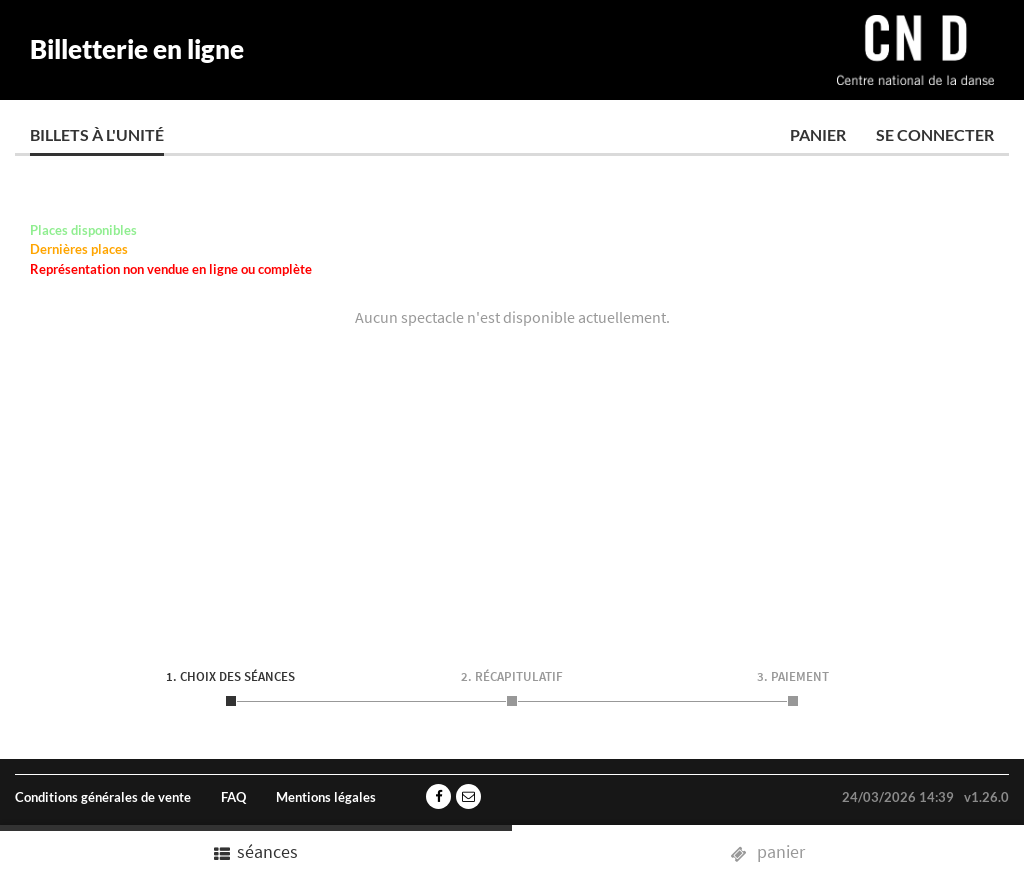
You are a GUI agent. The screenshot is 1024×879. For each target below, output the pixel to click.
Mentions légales (326, 797)
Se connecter (935, 134)
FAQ (233, 797)
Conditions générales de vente (103, 797)
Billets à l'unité (97, 134)
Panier (818, 134)
